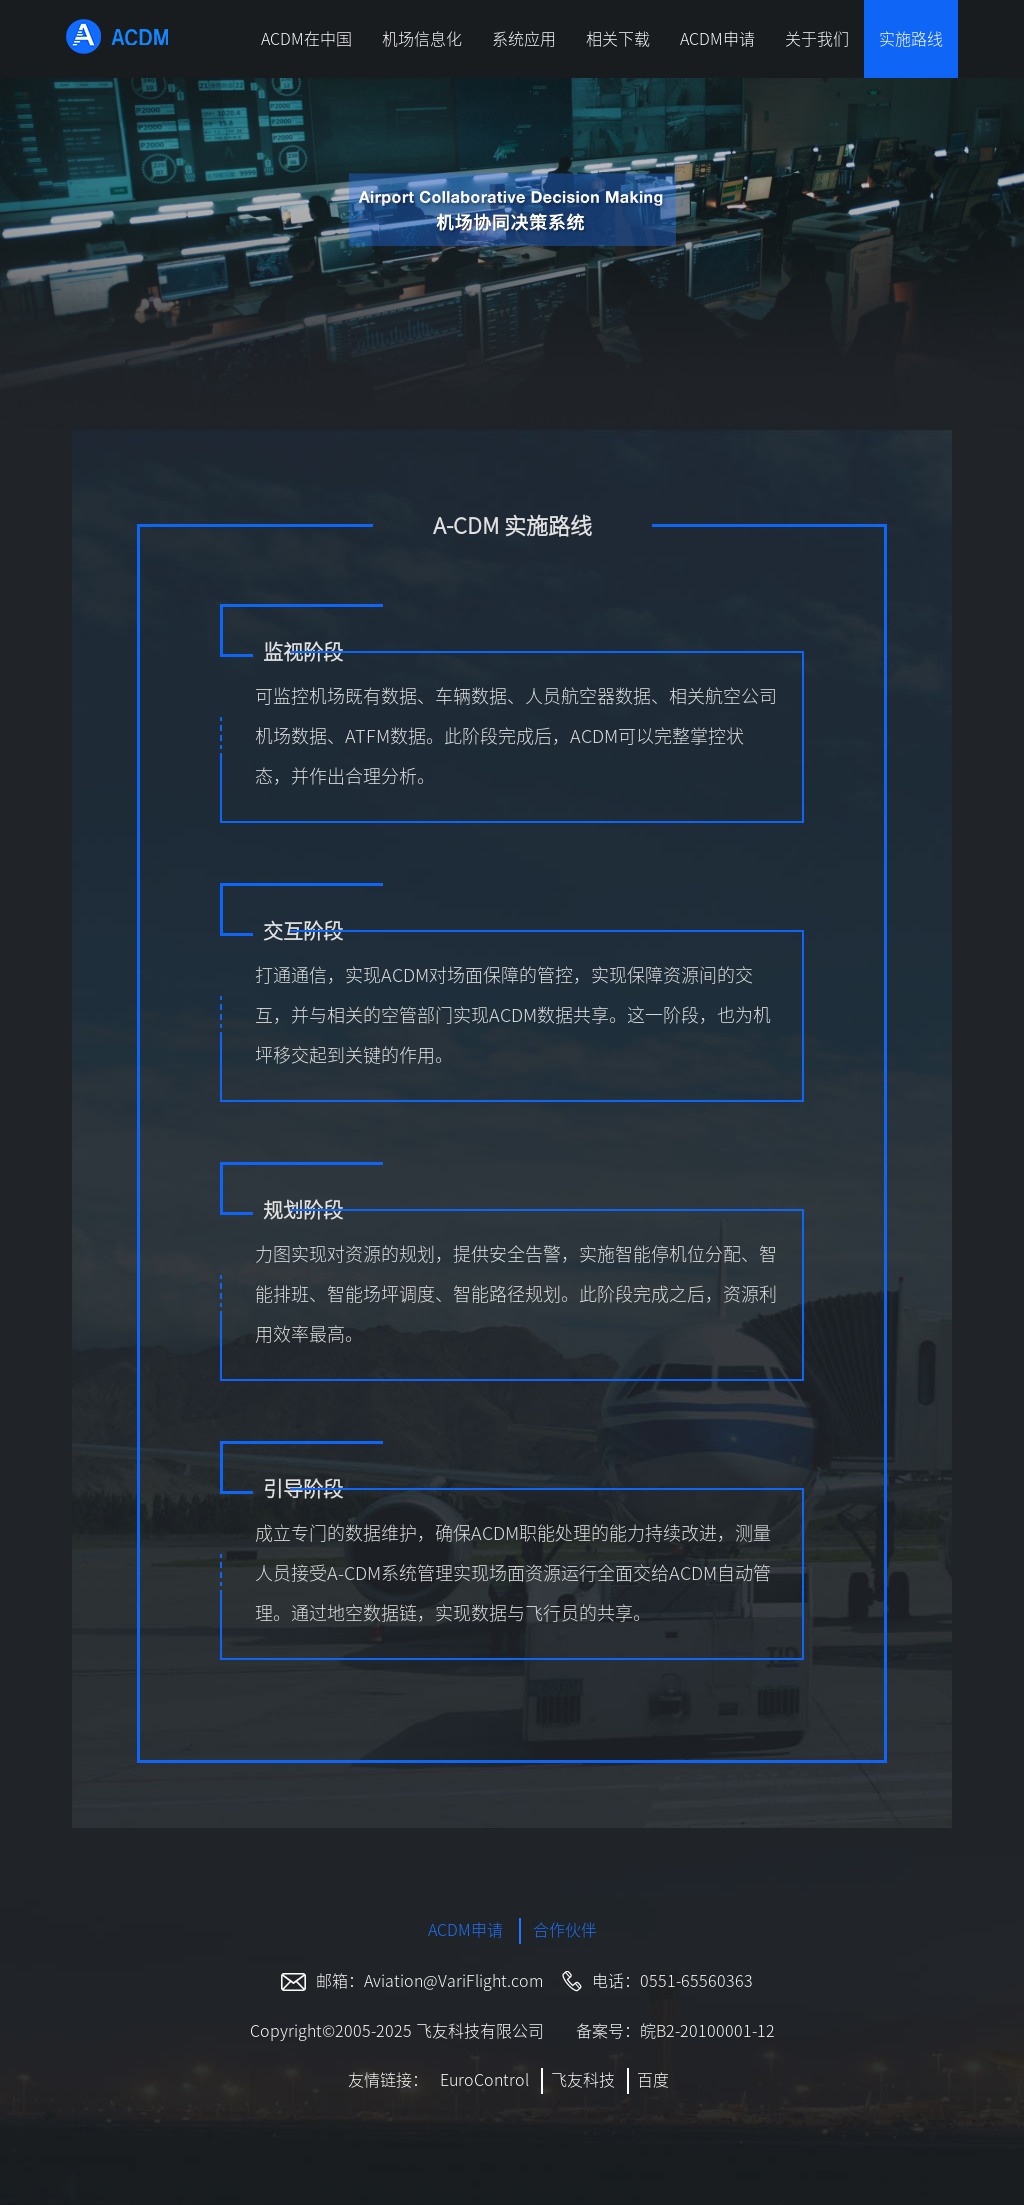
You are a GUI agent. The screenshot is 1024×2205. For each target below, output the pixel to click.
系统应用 (524, 39)
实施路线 (911, 39)
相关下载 (618, 39)
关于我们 (817, 39)
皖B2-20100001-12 (707, 2031)
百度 (653, 2080)
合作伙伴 (565, 1930)
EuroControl (484, 2080)
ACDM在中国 (306, 39)
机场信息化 (422, 39)
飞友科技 (583, 2080)
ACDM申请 (717, 39)
